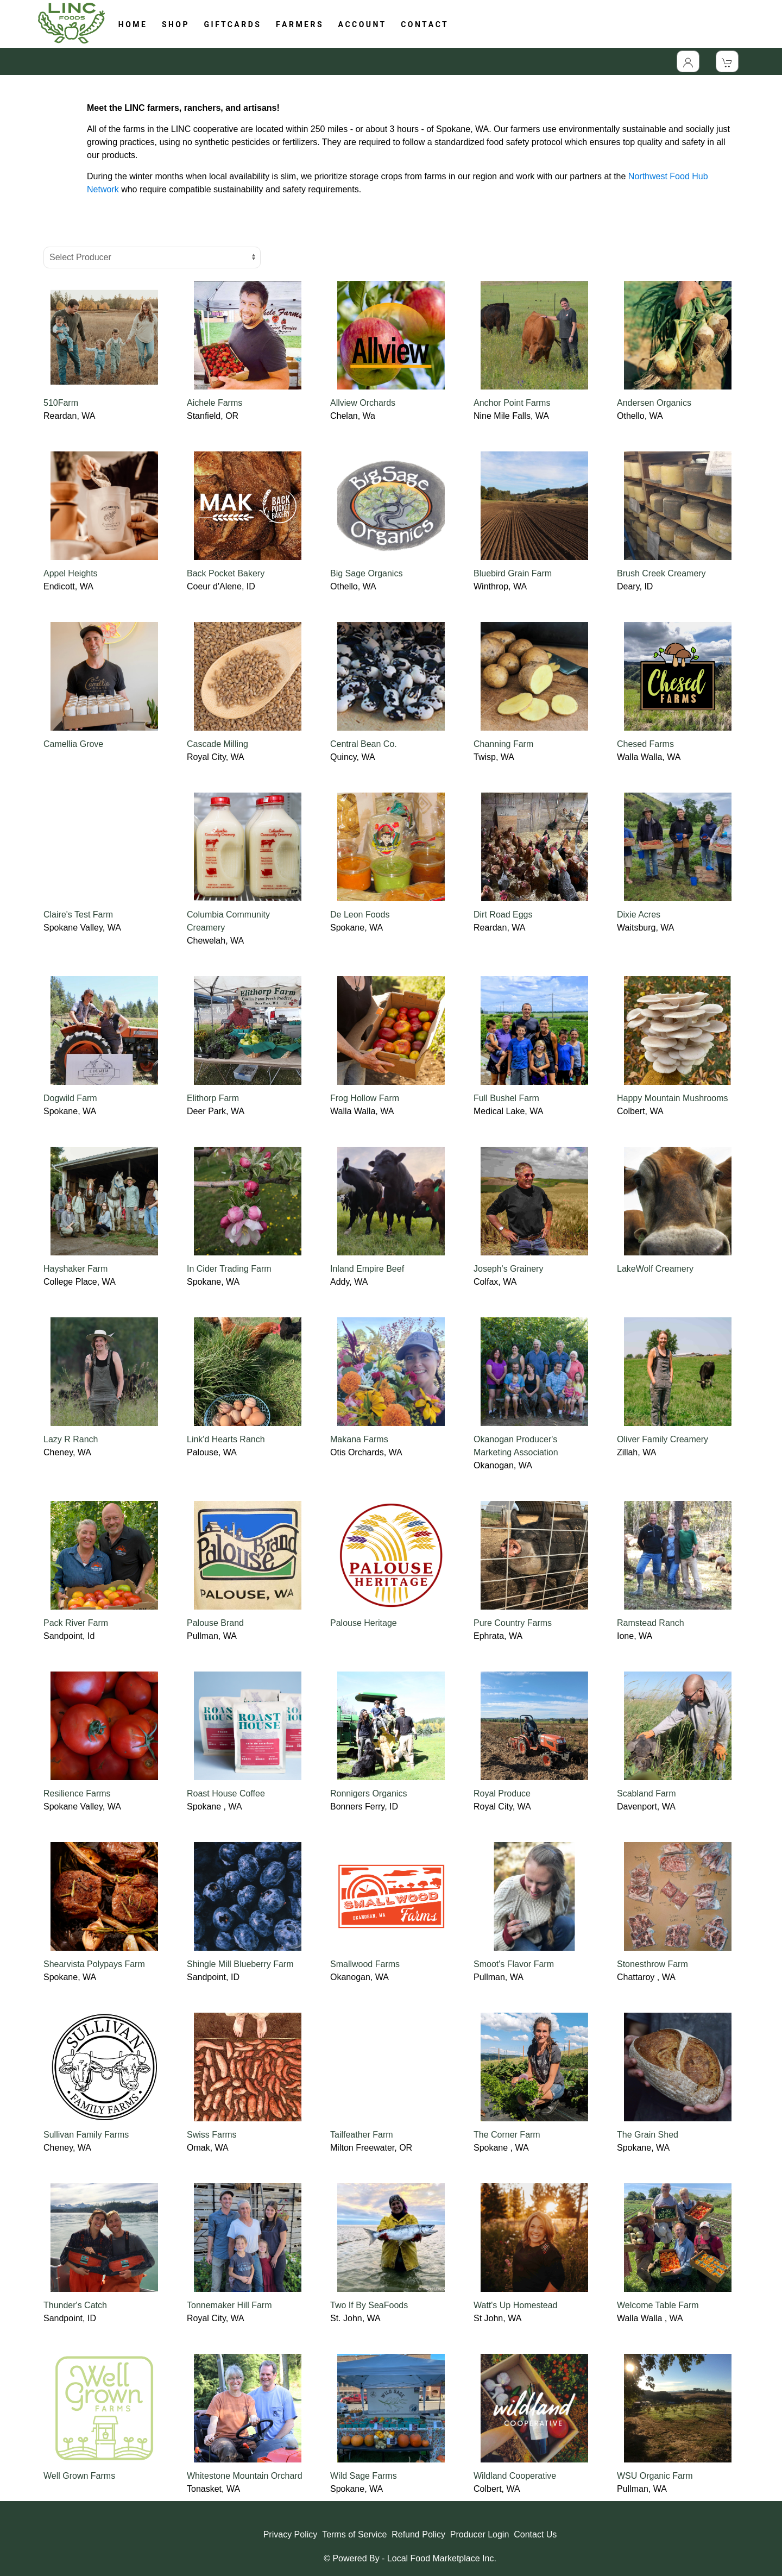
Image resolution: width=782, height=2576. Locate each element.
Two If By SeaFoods (369, 2305)
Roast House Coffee (226, 1793)
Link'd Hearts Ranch (226, 1439)
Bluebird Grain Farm (513, 573)
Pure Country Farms (513, 1623)
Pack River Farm (75, 1623)
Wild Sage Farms (363, 2475)
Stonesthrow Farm (652, 1964)
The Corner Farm (507, 2134)
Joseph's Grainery (508, 1268)
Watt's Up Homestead (516, 2305)
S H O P (175, 24)
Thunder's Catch (75, 2305)
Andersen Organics (654, 402)
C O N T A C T (423, 24)
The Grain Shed (647, 2134)
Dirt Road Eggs (503, 914)
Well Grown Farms (79, 2475)
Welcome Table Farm (658, 2305)
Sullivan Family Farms (86, 2134)
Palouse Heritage (363, 1623)
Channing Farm (503, 744)
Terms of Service (354, 2534)
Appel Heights (70, 573)
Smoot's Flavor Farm (514, 1964)
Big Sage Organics (366, 573)
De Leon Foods (359, 914)
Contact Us (535, 2534)
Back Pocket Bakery (225, 573)
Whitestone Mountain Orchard (244, 2475)
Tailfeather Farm (361, 2134)
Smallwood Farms (365, 1964)
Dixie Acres (638, 914)
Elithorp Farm (213, 1098)
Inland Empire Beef (367, 1268)
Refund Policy (418, 2534)
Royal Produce (502, 1793)
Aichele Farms (214, 402)
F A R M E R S (299, 24)
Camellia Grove (73, 744)
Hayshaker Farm (75, 1268)
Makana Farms (359, 1439)
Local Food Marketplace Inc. (441, 2558)
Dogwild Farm (70, 1098)
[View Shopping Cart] (727, 61)
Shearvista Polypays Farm (94, 1964)
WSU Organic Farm (655, 2475)
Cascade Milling (217, 744)
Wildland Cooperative (515, 2475)
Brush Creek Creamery (661, 573)
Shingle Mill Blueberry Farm (240, 1964)
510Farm (60, 402)
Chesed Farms (645, 744)
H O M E (132, 24)
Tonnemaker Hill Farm (229, 2305)
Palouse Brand (215, 1623)
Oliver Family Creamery (662, 1439)
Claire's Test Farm (78, 914)
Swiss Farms (212, 2134)
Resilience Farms (77, 1793)
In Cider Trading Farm (229, 1268)
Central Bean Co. (363, 744)
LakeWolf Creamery (655, 1268)
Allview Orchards (362, 402)
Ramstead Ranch (650, 1623)
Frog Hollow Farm (364, 1098)
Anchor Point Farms (512, 402)
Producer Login (479, 2534)
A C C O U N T (361, 24)
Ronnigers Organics (368, 1793)
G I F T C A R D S (232, 24)
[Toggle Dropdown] (688, 61)
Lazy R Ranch (70, 1439)
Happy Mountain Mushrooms (672, 1098)
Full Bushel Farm (506, 1098)
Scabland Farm (646, 1793)
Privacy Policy (290, 2534)
